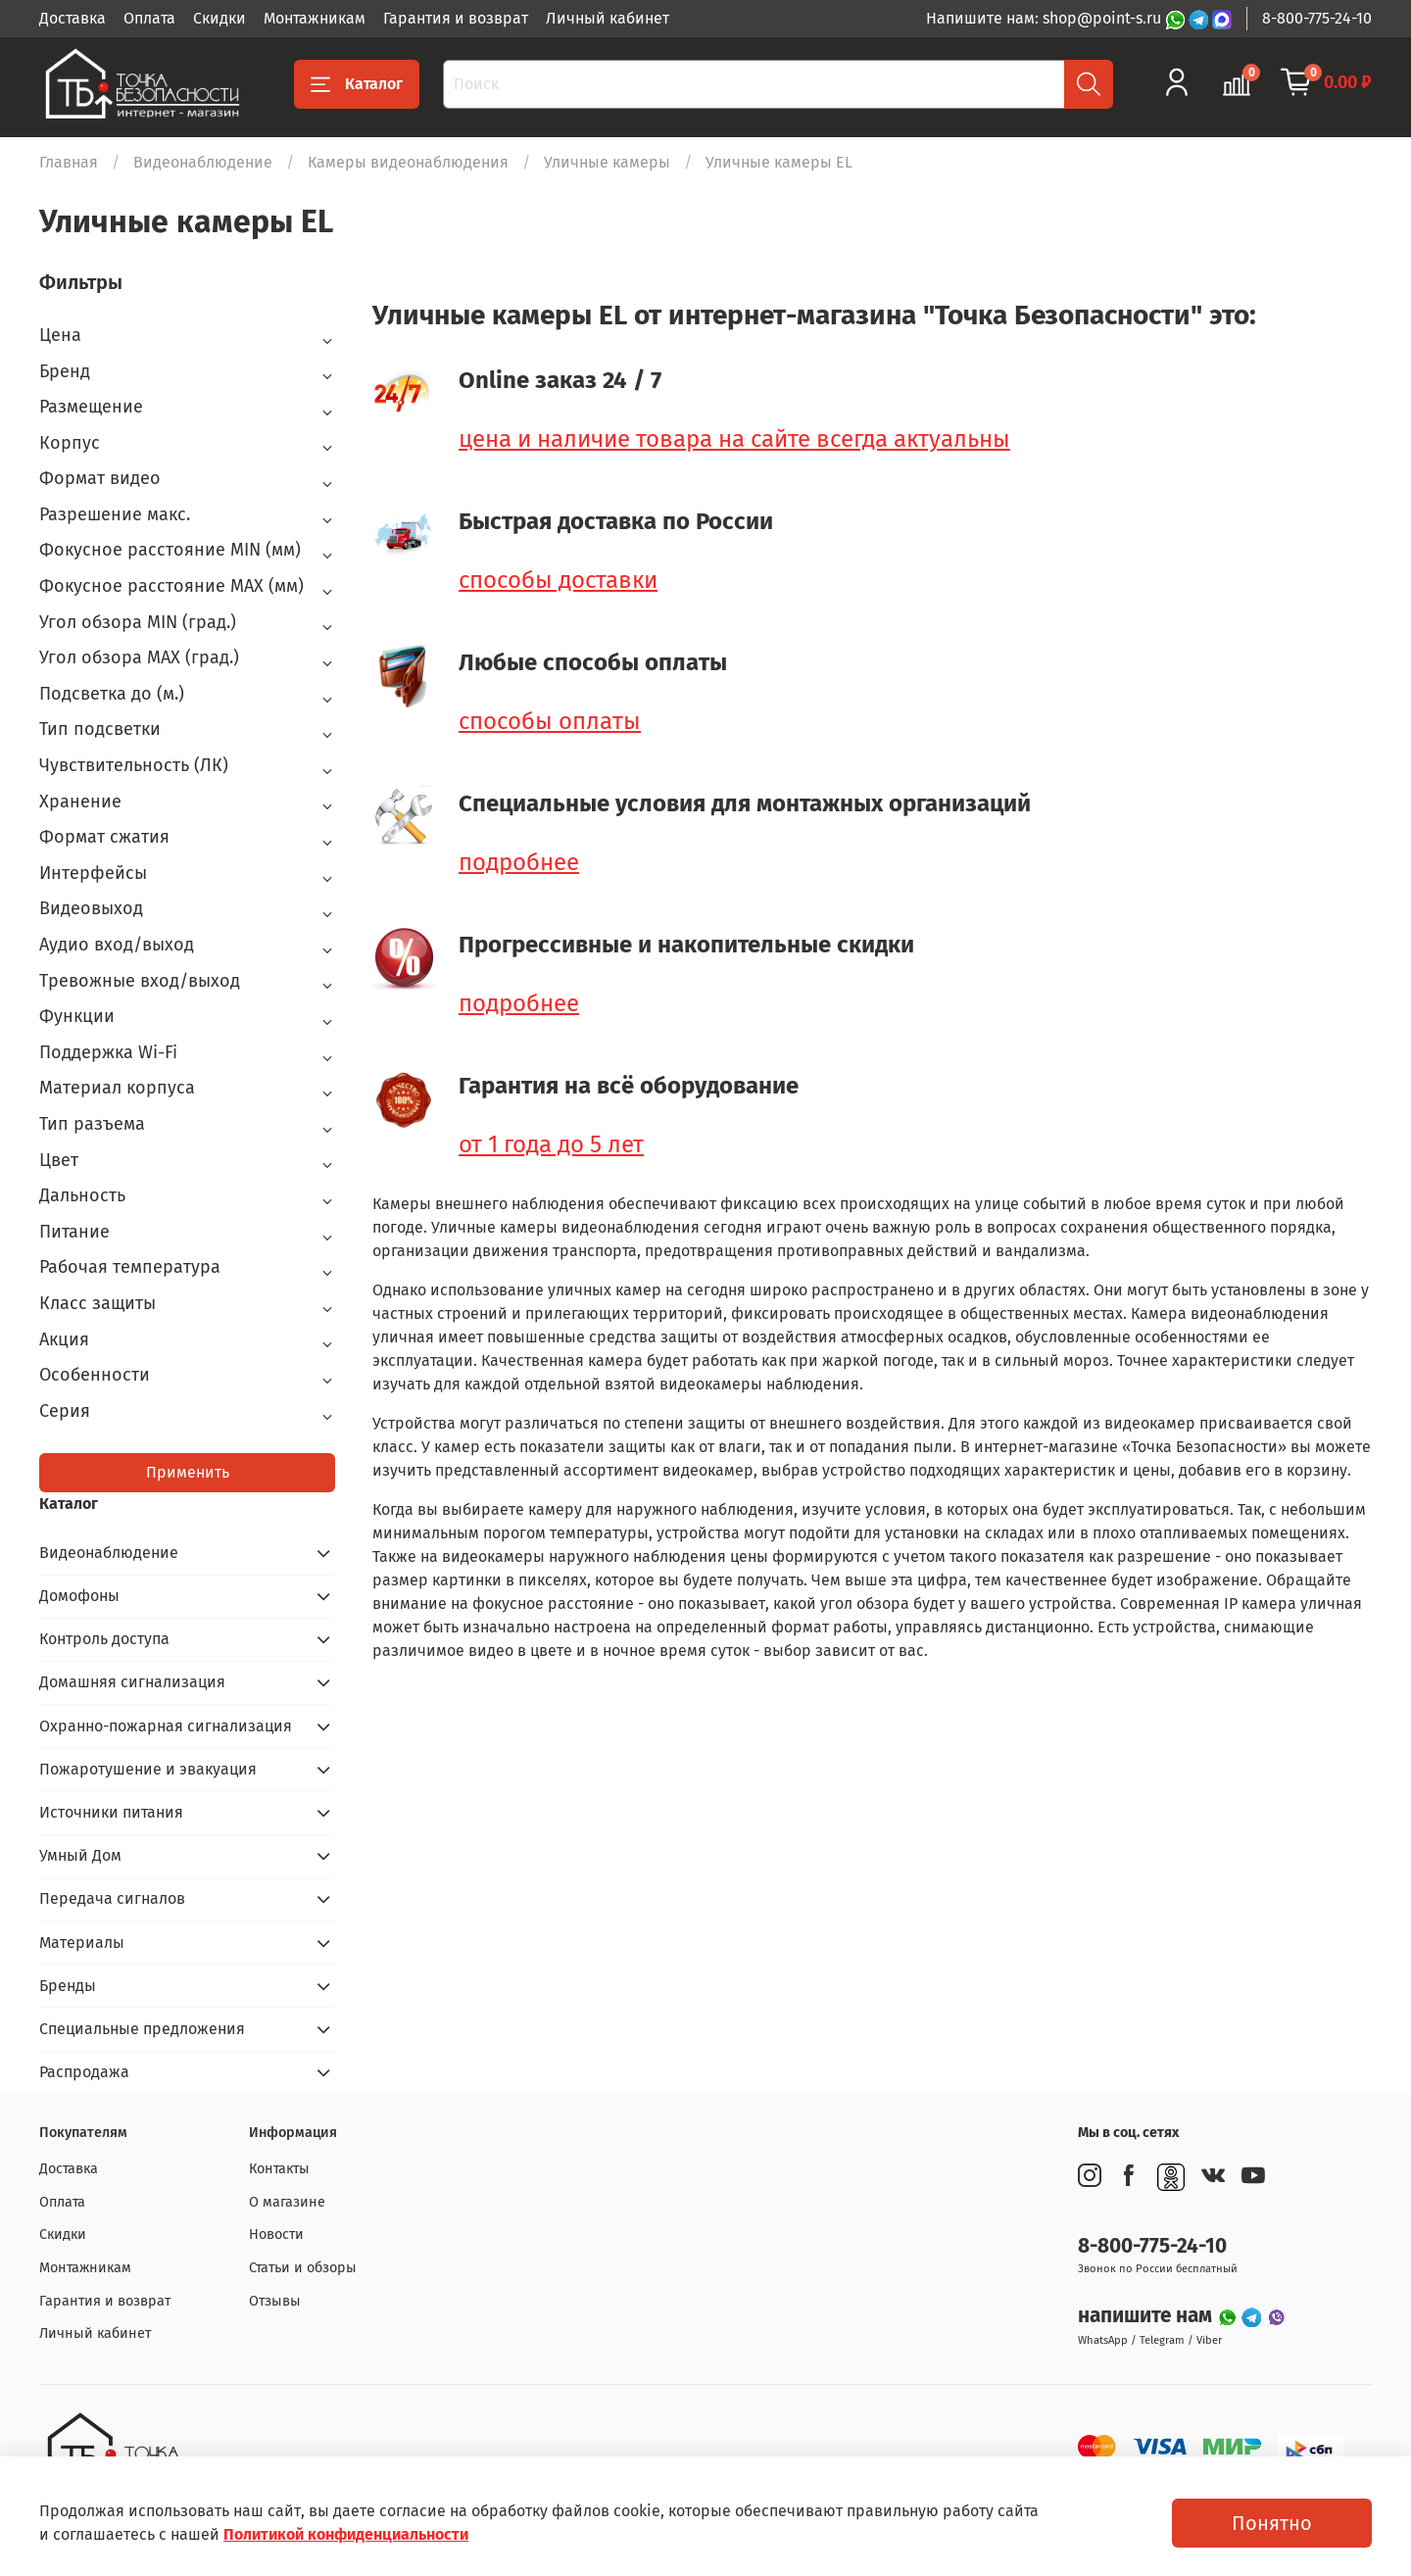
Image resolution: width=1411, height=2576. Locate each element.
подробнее (519, 862)
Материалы (81, 1942)
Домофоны (79, 1595)
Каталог (357, 84)
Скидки (219, 18)
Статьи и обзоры (303, 2268)
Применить (187, 1472)
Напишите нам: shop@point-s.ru (1045, 18)
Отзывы (275, 2301)
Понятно (1272, 2523)
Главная (68, 162)
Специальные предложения (142, 2028)
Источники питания (111, 1812)
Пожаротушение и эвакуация (148, 1769)
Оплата (149, 18)
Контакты (279, 2169)
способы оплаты (550, 721)
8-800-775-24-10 (1317, 18)
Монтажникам (314, 18)
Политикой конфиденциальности (345, 2534)
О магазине (287, 2202)
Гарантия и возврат (455, 18)
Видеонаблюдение (202, 162)
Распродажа (84, 2072)
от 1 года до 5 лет (551, 1144)
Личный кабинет (607, 18)
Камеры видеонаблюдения (408, 162)
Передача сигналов (112, 1898)
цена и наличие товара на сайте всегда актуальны (734, 439)
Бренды (67, 1985)
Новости (276, 2234)
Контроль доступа (104, 1638)
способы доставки (558, 580)
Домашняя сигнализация (132, 1682)
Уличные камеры (607, 162)
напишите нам (1147, 2316)
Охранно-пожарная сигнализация (165, 1726)
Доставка (72, 18)
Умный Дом (80, 1855)
